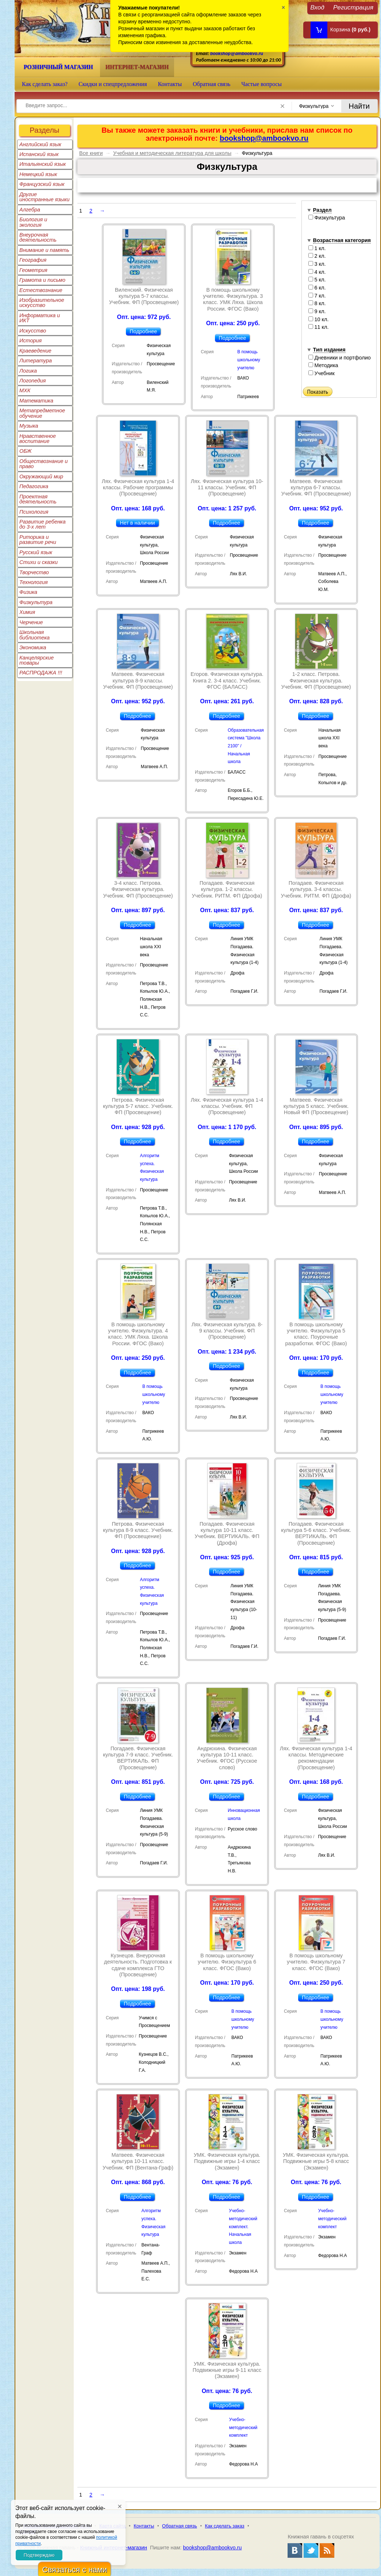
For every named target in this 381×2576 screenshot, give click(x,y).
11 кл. (318, 327)
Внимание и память (44, 250)
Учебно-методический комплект (332, 2218)
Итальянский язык (42, 164)
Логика (28, 371)
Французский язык (41, 184)
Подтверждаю (39, 2555)
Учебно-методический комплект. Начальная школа (243, 2226)
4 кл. (317, 272)
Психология (34, 512)
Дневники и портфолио (339, 358)
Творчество (34, 572)
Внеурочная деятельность (38, 237)
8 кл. (317, 303)
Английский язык (40, 144)
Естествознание (40, 290)
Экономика (32, 647)
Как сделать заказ (225, 2526)
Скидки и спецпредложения (112, 84)
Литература (35, 360)
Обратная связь (211, 84)
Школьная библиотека (34, 634)
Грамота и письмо (42, 280)
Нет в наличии (137, 523)
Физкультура (36, 602)
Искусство (32, 331)
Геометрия (33, 270)
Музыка (28, 426)
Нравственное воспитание (37, 438)
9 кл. (317, 311)
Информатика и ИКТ (39, 317)
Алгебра (29, 210)
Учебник (321, 373)
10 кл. (318, 319)
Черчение (31, 622)
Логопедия (32, 381)
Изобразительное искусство (41, 302)
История (30, 340)
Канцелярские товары (36, 660)
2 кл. (317, 256)
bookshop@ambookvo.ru (236, 53)
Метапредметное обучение (42, 413)
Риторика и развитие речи (37, 539)
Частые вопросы (261, 84)
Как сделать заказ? (45, 84)
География (32, 260)
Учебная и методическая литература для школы (172, 153)
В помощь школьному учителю (248, 359)
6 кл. (317, 288)
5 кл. (317, 280)
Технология (33, 582)
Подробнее (143, 331)
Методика (323, 365)
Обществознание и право (43, 463)
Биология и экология (33, 222)
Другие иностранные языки (44, 196)
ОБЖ (25, 451)
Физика (28, 592)
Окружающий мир (41, 476)
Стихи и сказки (38, 562)
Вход (317, 7)
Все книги (91, 153)
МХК (24, 390)
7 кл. (317, 296)
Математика (36, 401)
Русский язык (35, 552)
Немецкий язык (38, 174)
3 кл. (317, 264)
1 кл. (317, 248)
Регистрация (353, 7)
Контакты (170, 84)
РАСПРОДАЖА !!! (40, 673)
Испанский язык (39, 154)
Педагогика (33, 486)
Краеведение (35, 351)
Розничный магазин (58, 67)
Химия (27, 612)
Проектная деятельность (38, 499)
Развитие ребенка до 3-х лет (42, 524)
